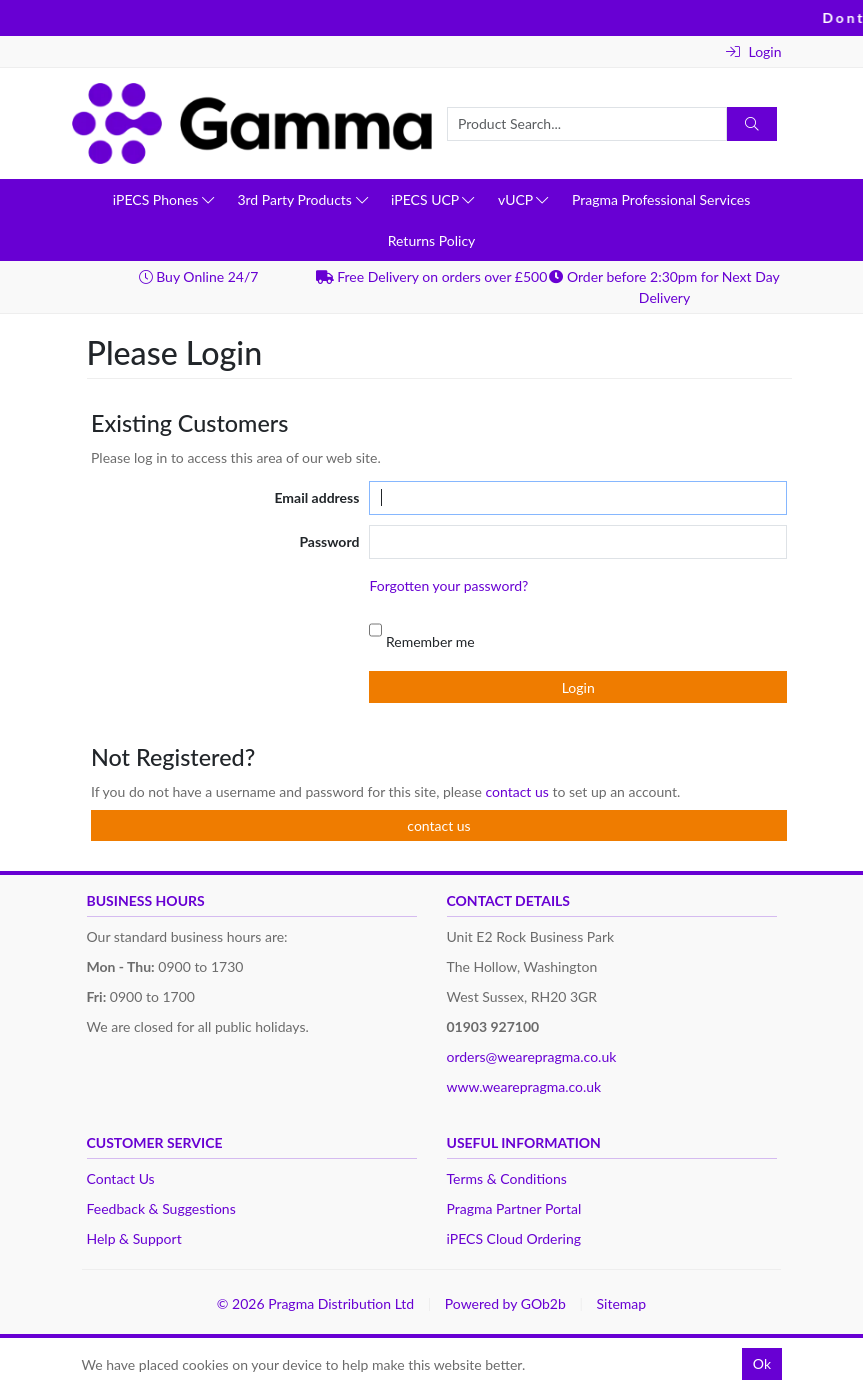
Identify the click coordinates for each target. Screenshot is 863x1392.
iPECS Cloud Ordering (514, 1238)
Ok (762, 1363)
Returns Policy (432, 240)
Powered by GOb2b (505, 1303)
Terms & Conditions (507, 1178)
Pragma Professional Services (661, 199)
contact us (518, 791)
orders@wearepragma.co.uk (532, 1056)
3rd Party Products (302, 199)
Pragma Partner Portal (514, 1208)
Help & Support (134, 1238)
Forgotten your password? (448, 585)
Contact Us (121, 1178)
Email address (316, 497)
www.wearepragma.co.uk (524, 1086)
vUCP (523, 199)
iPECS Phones (163, 199)
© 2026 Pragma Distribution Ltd (315, 1303)
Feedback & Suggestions (161, 1208)
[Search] (752, 124)
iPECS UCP (432, 199)
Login (754, 51)
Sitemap (622, 1303)
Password (329, 541)
